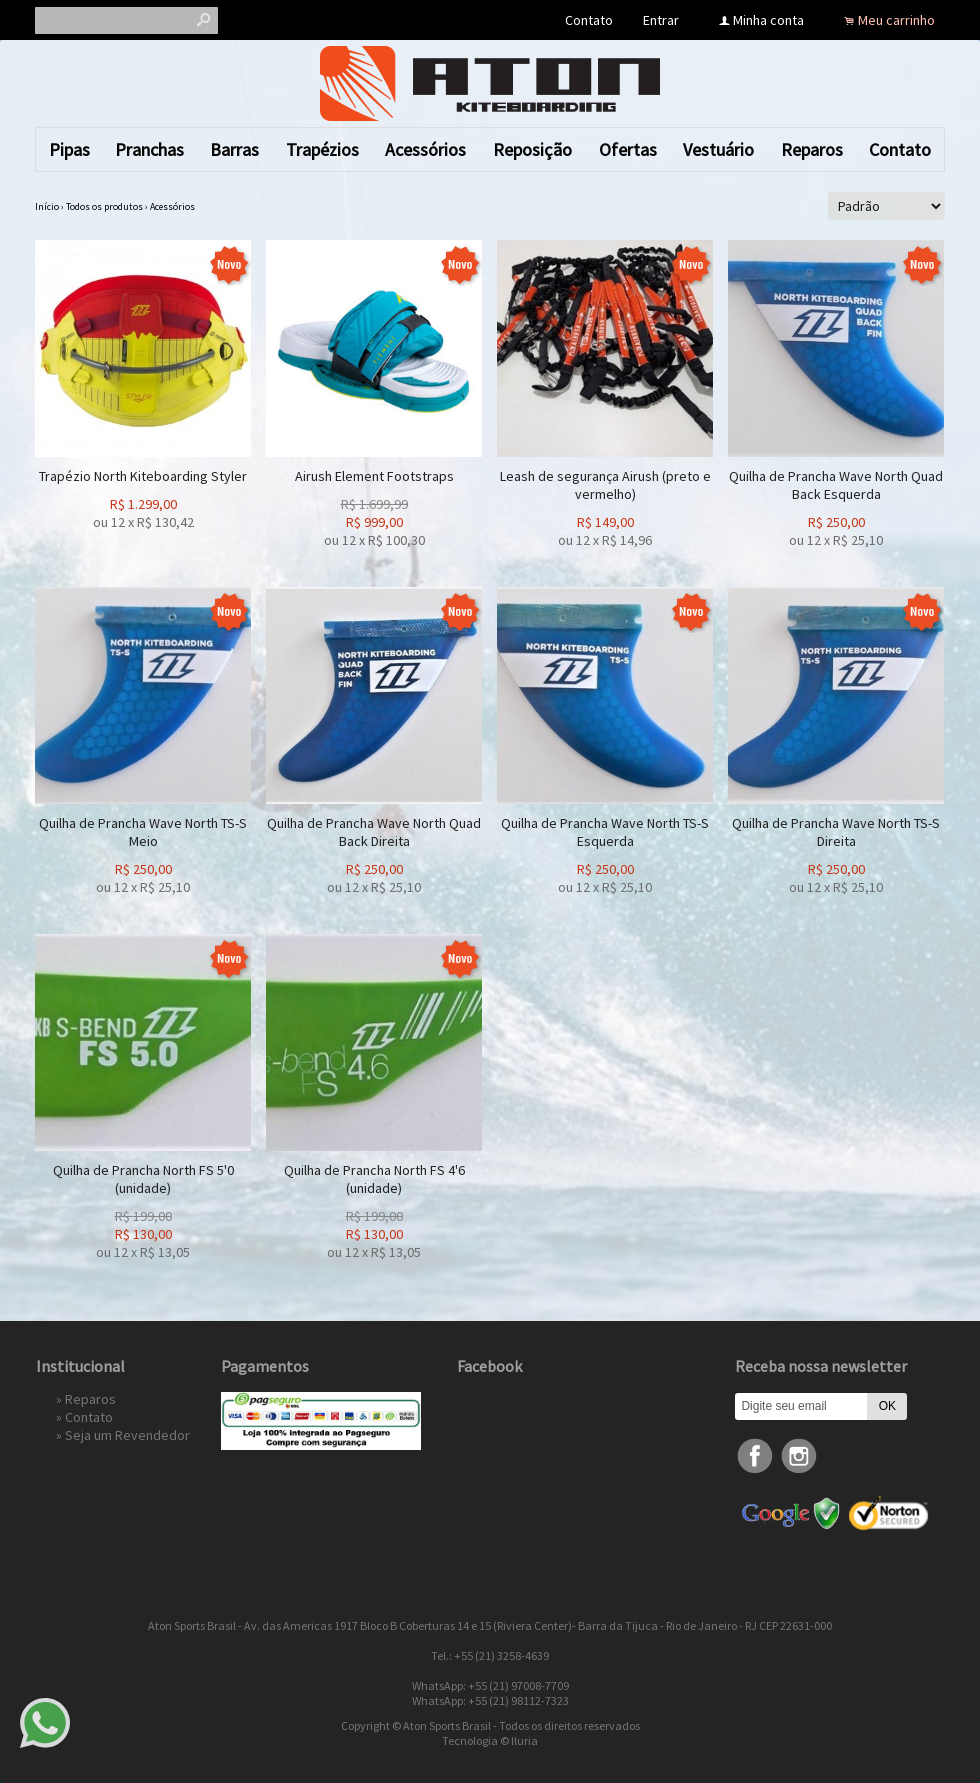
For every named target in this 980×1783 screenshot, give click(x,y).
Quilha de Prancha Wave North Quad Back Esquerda (836, 485)
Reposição (532, 149)
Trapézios (322, 149)
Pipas (69, 149)
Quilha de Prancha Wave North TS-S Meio (143, 832)
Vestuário (718, 149)
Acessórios (425, 149)
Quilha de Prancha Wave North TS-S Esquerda (605, 832)
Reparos (812, 149)
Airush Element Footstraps (374, 476)
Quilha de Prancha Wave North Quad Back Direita (374, 832)
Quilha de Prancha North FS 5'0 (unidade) (143, 1179)
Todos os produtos (104, 206)
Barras (234, 149)
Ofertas (628, 149)
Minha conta (768, 20)
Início (47, 206)
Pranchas (149, 149)
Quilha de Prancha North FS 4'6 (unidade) (374, 1179)
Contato (589, 20)
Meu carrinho (896, 20)
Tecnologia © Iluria (490, 1740)
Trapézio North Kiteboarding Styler (143, 476)
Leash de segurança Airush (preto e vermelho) (605, 485)
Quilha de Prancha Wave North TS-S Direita (836, 832)
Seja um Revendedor (127, 1435)
